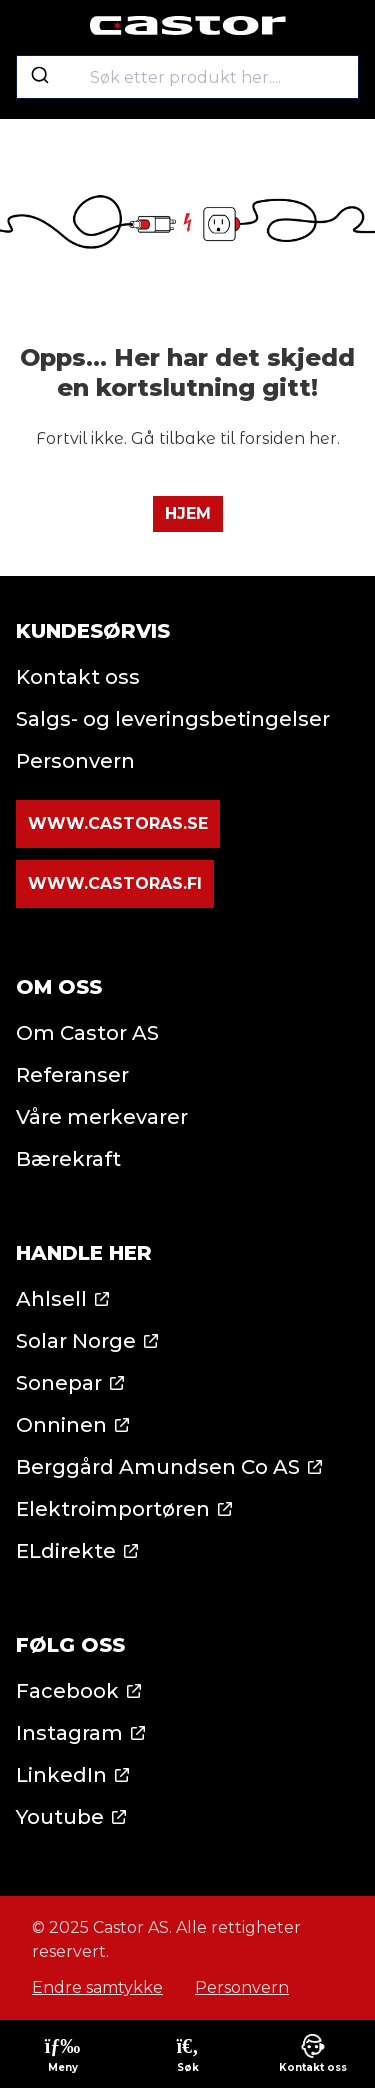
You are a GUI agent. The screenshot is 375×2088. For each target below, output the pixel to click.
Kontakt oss (78, 677)
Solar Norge (76, 1341)
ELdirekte (66, 1551)
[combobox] (187, 77)
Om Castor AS (87, 1033)
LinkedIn (61, 1775)
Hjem (188, 513)
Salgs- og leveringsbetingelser (173, 719)
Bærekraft (68, 1159)
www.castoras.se (118, 823)
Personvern (75, 761)
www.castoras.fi (115, 883)
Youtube (60, 1817)
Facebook (67, 1691)
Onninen (61, 1425)
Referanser (72, 1075)
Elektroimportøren (113, 1509)
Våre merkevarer (102, 1117)
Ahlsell (51, 1299)
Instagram (69, 1733)
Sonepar (59, 1383)
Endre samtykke (97, 1987)
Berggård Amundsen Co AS (158, 1467)
